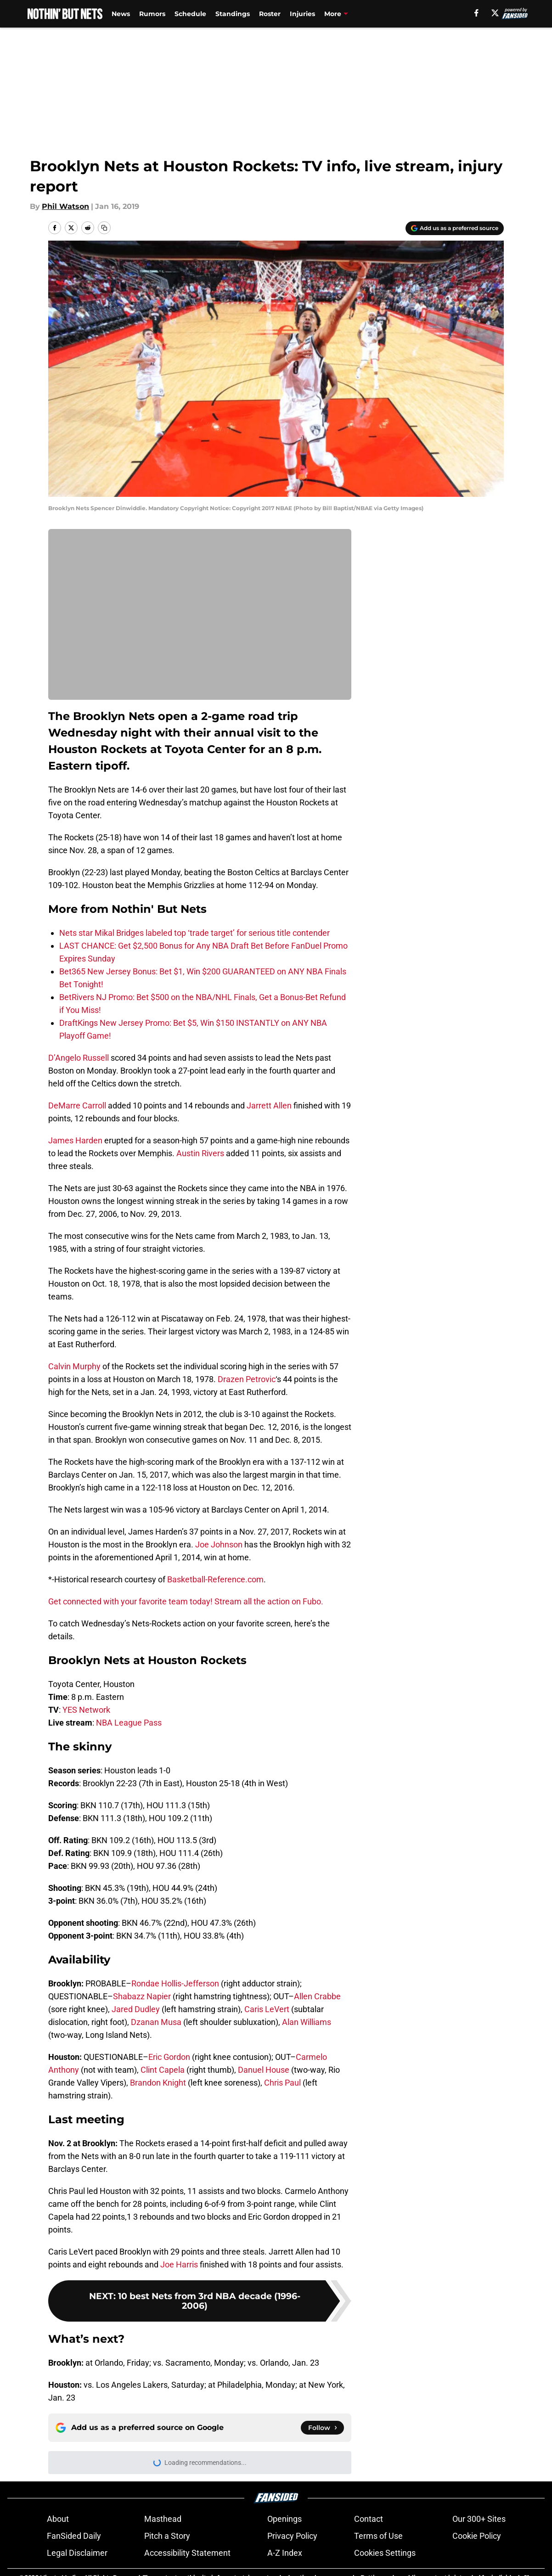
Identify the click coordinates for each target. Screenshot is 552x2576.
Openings (284, 2519)
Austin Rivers (200, 1153)
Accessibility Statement (187, 2553)
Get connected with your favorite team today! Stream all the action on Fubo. (185, 1601)
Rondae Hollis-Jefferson (175, 1983)
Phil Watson (65, 206)
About (58, 2519)
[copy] (104, 227)
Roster (270, 14)
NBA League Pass (129, 1722)
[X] (495, 13)
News (121, 14)
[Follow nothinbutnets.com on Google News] (322, 2428)
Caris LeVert (266, 2009)
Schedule (190, 14)
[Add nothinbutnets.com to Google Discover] (455, 228)
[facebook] (476, 13)
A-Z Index (284, 2553)
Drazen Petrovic (247, 1379)
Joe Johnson (218, 1544)
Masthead (162, 2519)
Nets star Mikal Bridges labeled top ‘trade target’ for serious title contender (194, 933)
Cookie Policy (476, 2536)
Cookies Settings (385, 2553)
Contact (368, 2519)
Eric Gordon (169, 2057)
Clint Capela (163, 2070)
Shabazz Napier (142, 1996)
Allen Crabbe (317, 1996)
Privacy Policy (292, 2536)
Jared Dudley (136, 2009)
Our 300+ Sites (479, 2519)
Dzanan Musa (156, 2022)
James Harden (75, 1140)
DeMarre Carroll (77, 1105)
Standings (232, 14)
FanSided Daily (74, 2536)
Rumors (152, 14)
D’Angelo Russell (78, 1058)
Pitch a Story (167, 2536)
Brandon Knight (158, 2082)
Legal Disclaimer (77, 2553)
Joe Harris (179, 2264)
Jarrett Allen (269, 1105)
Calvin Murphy (74, 1366)
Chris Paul (282, 2082)
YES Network (86, 1710)
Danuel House (263, 2070)
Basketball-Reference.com (215, 1579)
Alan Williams (306, 2022)
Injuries (302, 14)
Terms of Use (378, 2536)
